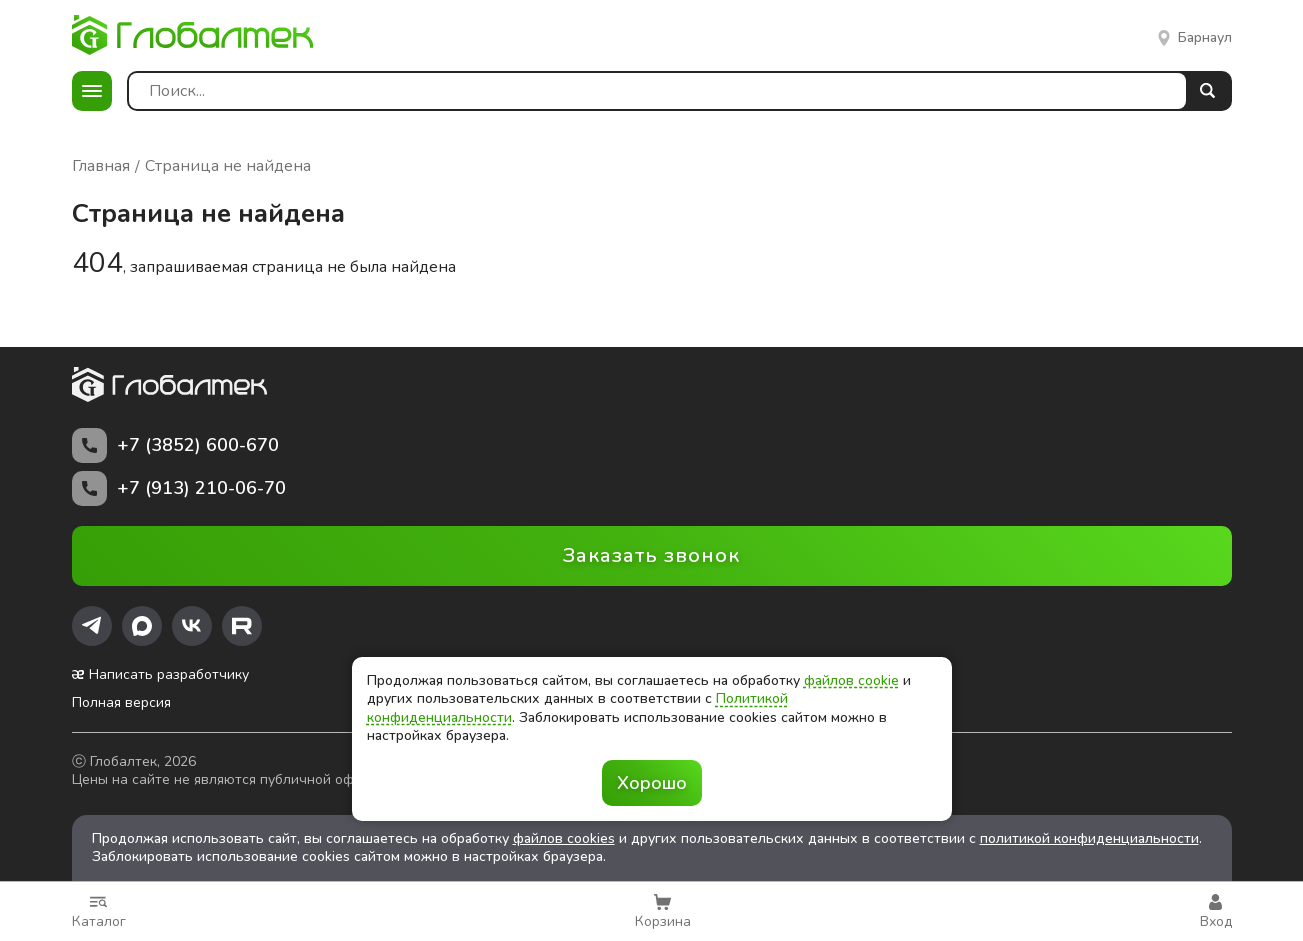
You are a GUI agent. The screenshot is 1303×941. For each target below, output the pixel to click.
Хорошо (652, 783)
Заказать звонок (651, 555)
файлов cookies (564, 838)
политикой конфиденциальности (1089, 838)
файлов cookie (851, 680)
